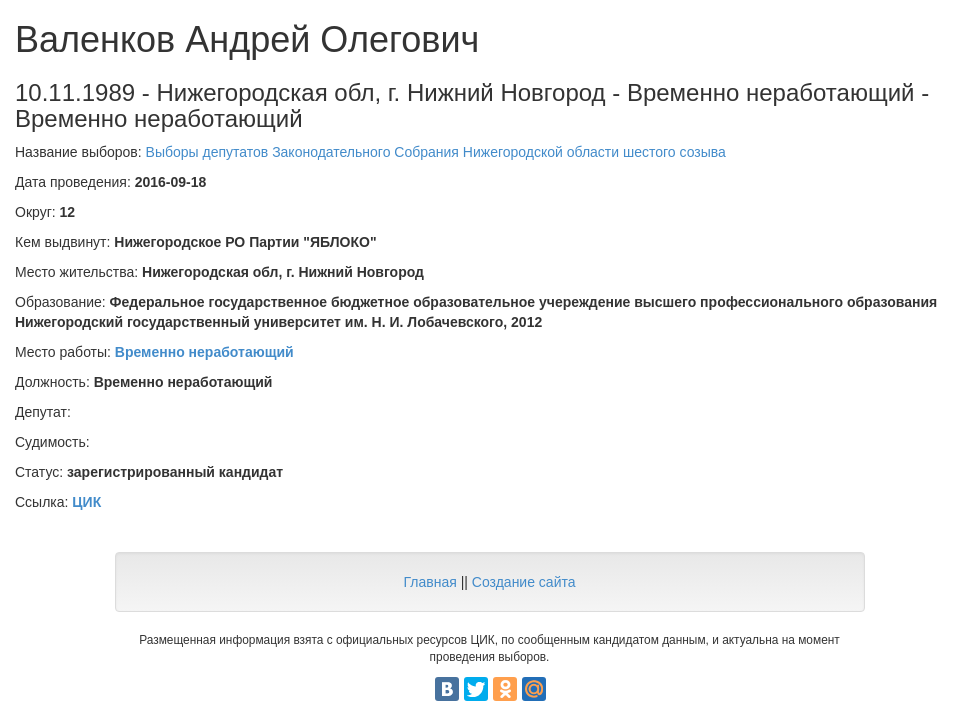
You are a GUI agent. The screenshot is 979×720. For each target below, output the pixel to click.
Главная (429, 582)
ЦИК (86, 502)
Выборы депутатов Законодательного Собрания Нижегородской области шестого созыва (436, 152)
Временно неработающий (204, 352)
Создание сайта (524, 582)
